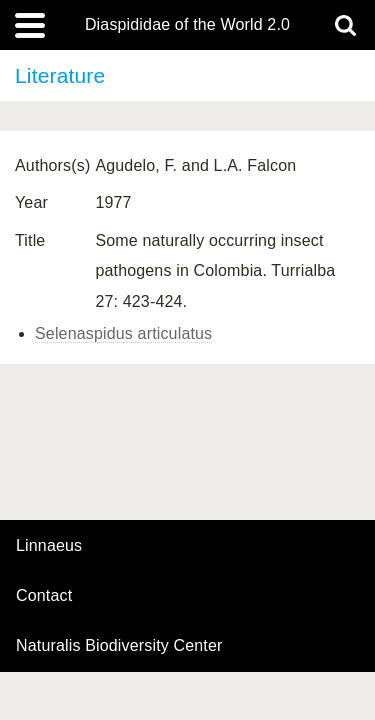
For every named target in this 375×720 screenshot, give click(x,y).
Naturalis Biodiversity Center (119, 646)
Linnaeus (49, 546)
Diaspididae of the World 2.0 (187, 25)
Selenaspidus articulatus (123, 333)
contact (44, 595)
